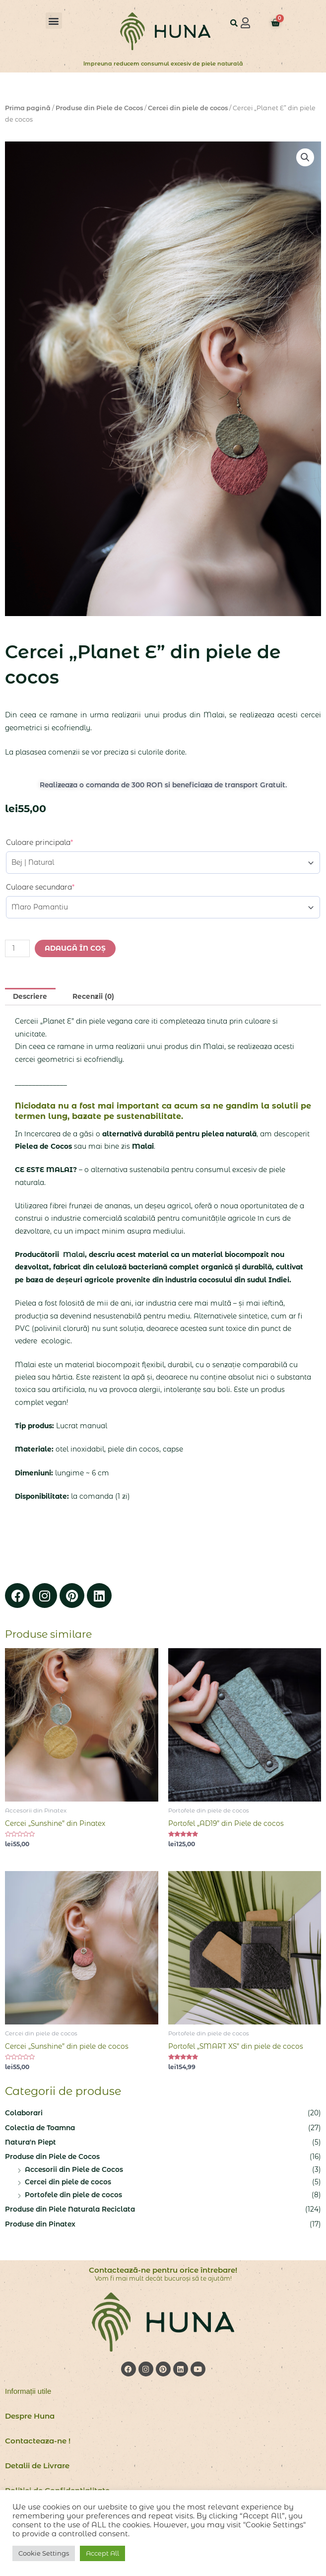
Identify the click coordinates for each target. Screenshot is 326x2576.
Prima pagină (28, 108)
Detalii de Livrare (37, 2465)
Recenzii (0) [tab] (93, 996)
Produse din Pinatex (40, 2224)
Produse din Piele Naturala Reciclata (70, 2209)
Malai (73, 1254)
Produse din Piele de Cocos (99, 108)
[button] (54, 20)
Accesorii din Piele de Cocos (74, 2169)
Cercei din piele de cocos (188, 108)
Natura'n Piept (30, 2142)
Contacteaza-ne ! (37, 2440)
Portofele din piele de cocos (73, 2195)
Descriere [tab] (30, 996)
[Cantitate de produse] (17, 948)
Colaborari (24, 2113)
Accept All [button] (102, 2553)
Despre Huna (30, 2416)
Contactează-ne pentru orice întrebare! (163, 2270)
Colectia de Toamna (40, 2128)
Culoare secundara (40, 887)
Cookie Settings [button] (43, 2553)
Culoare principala (39, 842)
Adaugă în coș (75, 948)
